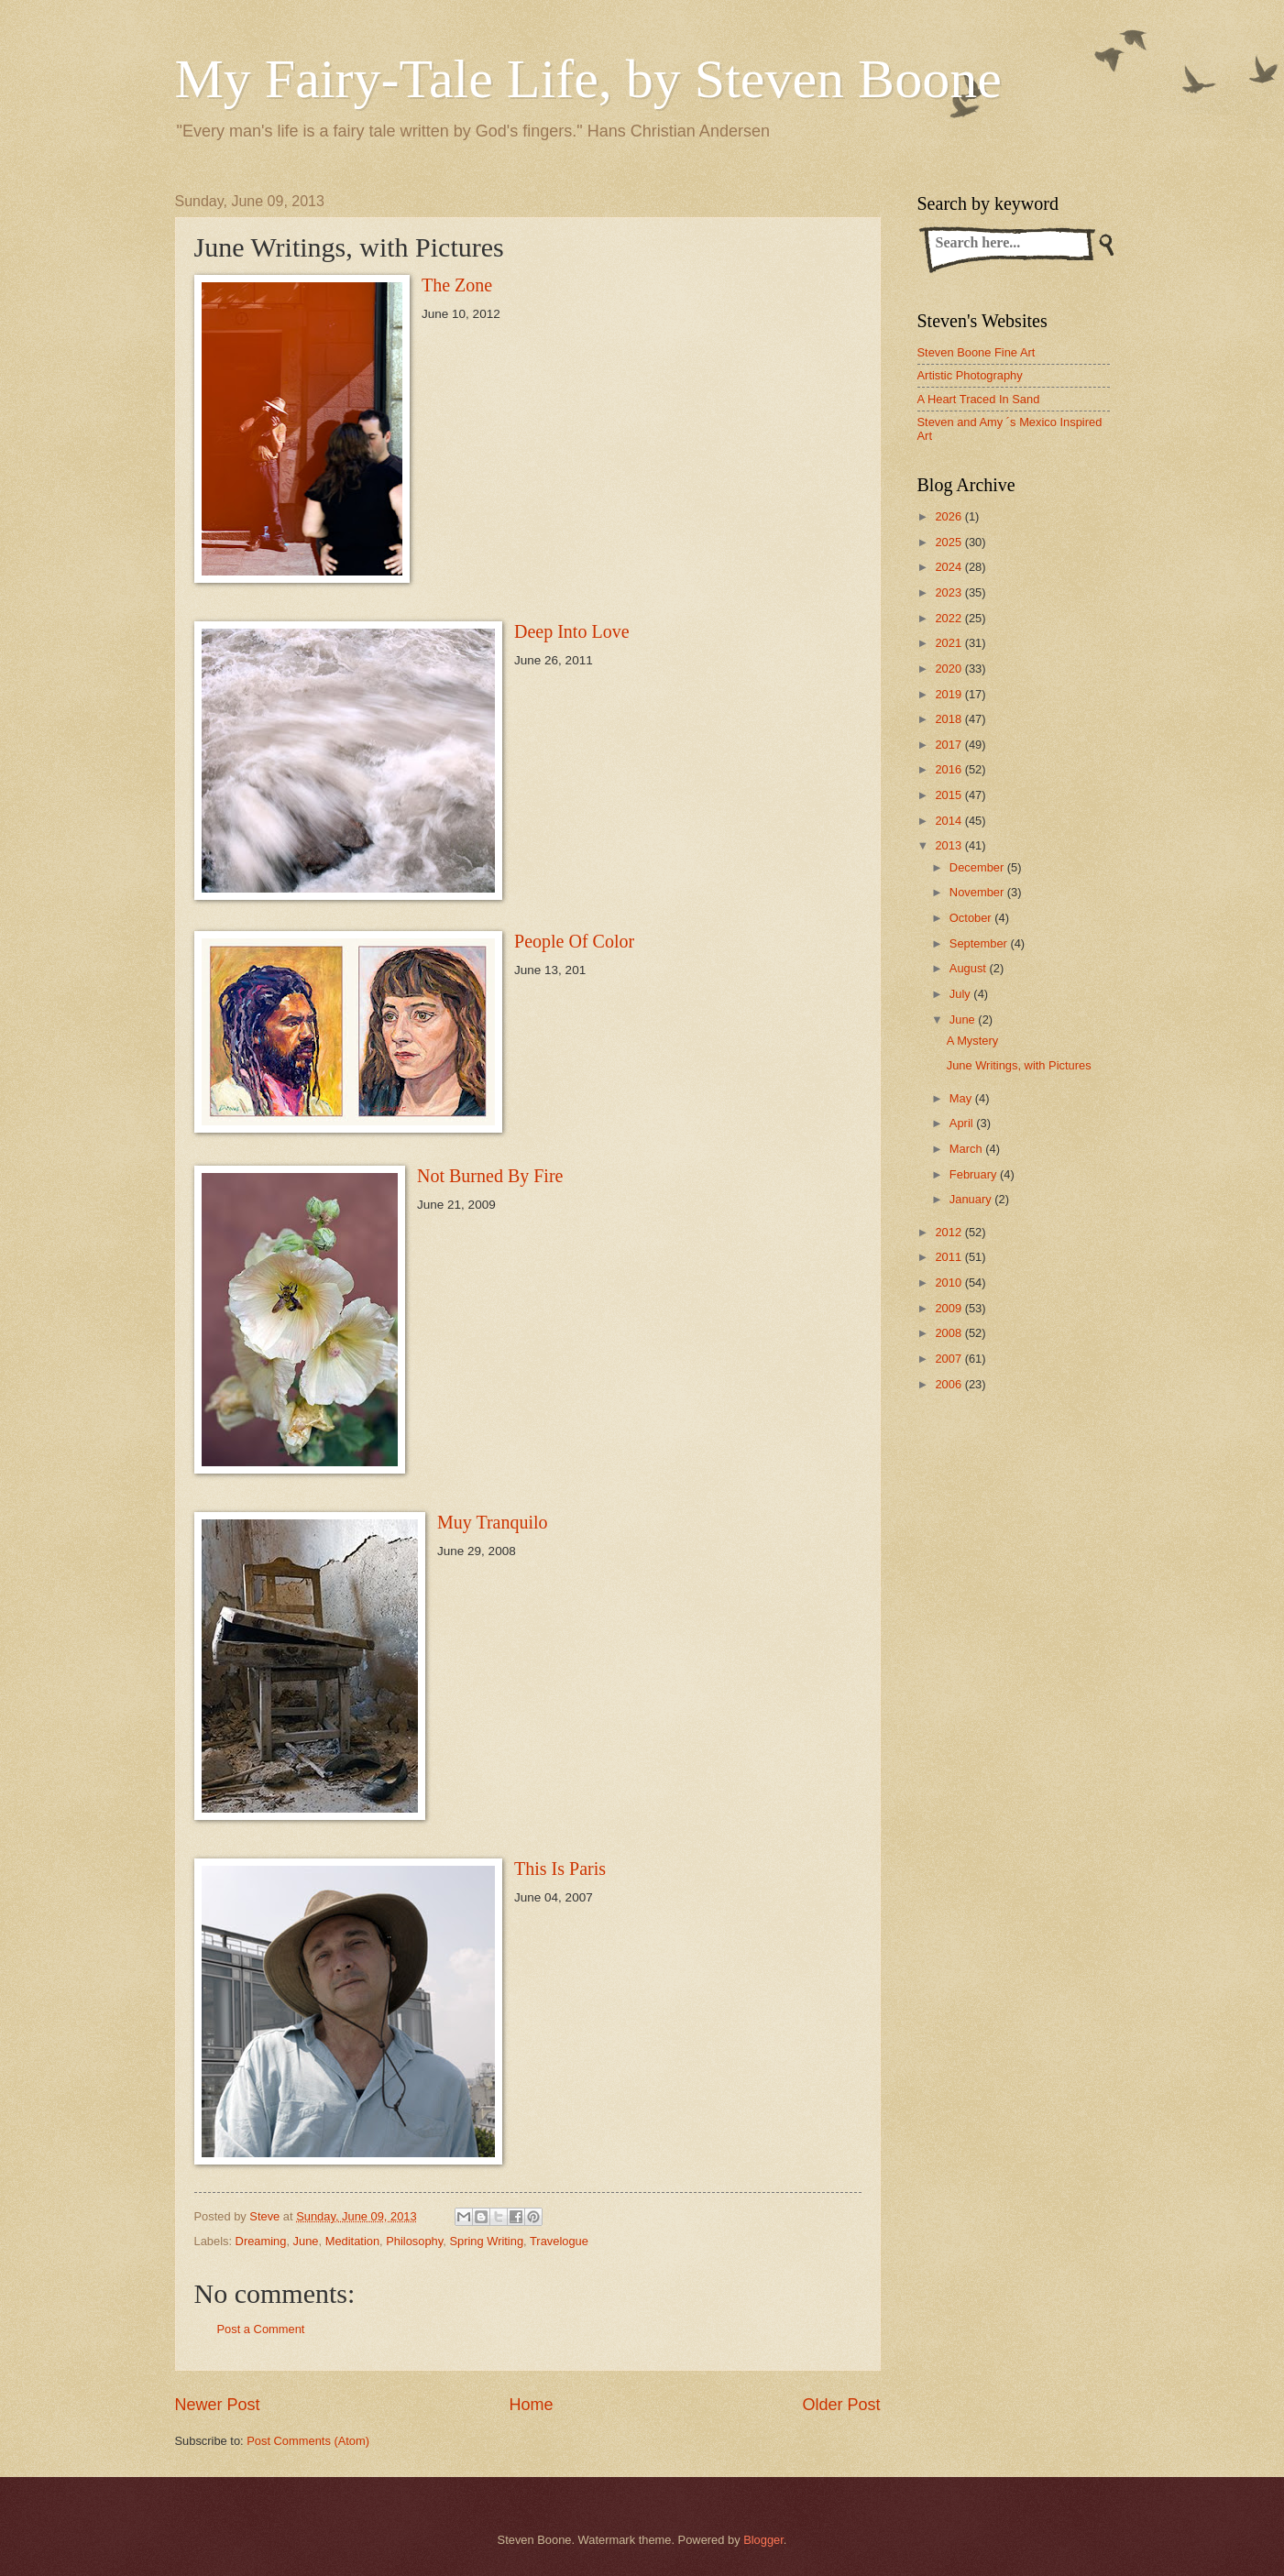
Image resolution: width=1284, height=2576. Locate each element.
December (978, 867)
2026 (949, 516)
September (980, 943)
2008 (949, 1333)
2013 (949, 845)
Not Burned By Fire (490, 1176)
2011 (949, 1257)
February (974, 1174)
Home (531, 2404)
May (962, 1098)
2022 (949, 618)
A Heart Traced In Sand (978, 399)
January (971, 1199)
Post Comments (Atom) (308, 2441)
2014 (949, 821)
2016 (949, 769)
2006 (949, 1384)
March (967, 1149)
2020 (949, 668)
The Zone (457, 285)
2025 (949, 542)
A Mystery (973, 1040)
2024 (949, 567)
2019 (949, 694)
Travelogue (559, 2241)
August (969, 968)
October (971, 918)
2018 (949, 719)
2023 (949, 592)
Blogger (763, 2540)
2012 (949, 1232)
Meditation (352, 2241)
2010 (949, 1282)
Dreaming (261, 2241)
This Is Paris (560, 1868)
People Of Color (574, 941)
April (962, 1123)
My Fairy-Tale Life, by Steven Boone (588, 79)
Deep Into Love (572, 631)
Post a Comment (261, 2329)
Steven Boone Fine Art (976, 352)
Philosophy (414, 2241)
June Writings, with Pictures (1019, 1065)
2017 (949, 744)
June (306, 2241)
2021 (949, 643)
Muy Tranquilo (492, 1522)
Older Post (841, 2404)
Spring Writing (486, 2241)
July (961, 994)
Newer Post (217, 2404)
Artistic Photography (970, 375)
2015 (949, 795)
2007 (949, 1358)
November (978, 892)
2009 (949, 1308)
